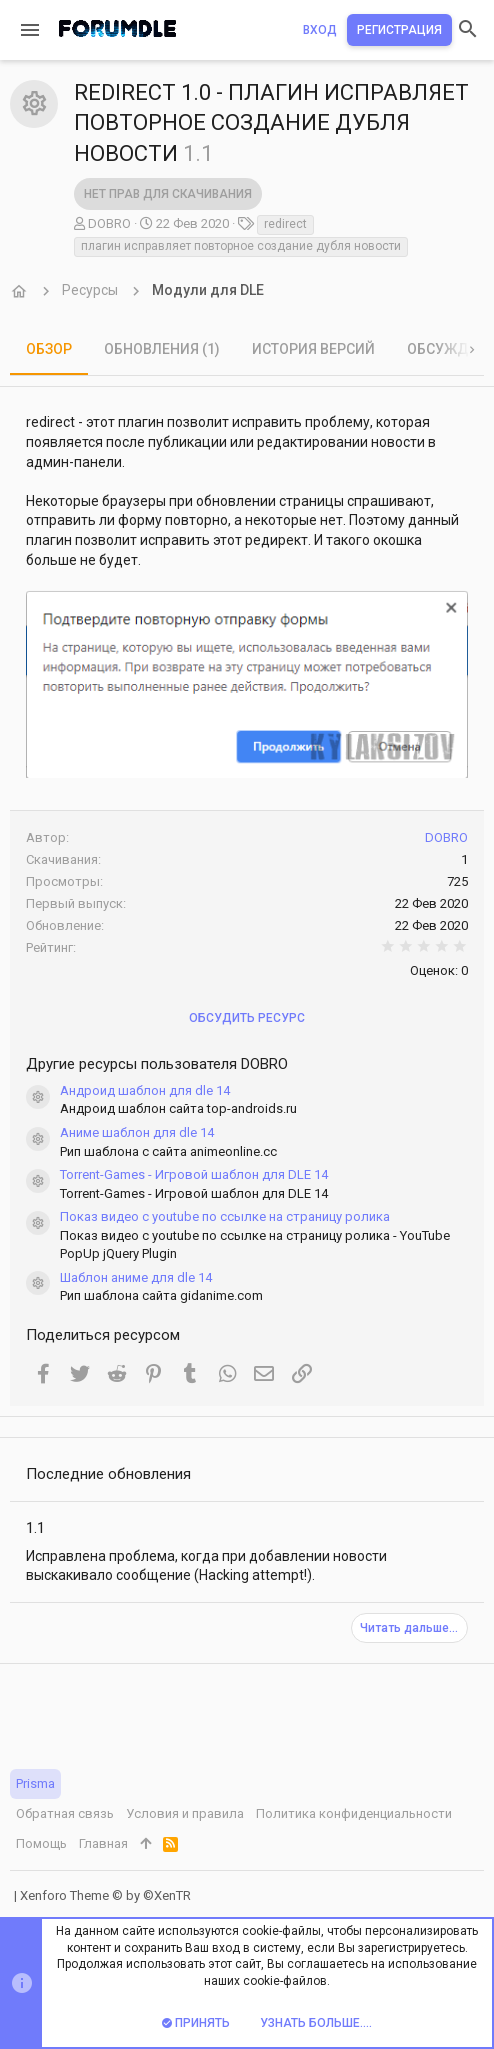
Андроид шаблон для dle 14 (145, 1090)
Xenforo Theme (105, 1895)
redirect (285, 224)
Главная (103, 1843)
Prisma (35, 1783)
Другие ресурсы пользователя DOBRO (157, 1064)
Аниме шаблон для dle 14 (137, 1132)
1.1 (35, 1528)
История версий (313, 349)
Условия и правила (185, 1813)
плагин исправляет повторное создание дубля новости (241, 246)
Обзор (49, 349)
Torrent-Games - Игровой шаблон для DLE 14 (194, 1174)
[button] (30, 30)
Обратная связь (65, 1813)
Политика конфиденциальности (354, 1813)
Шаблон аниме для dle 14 (136, 1277)
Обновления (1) (162, 349)
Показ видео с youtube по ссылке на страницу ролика (225, 1216)
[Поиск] (468, 30)
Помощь (41, 1843)
